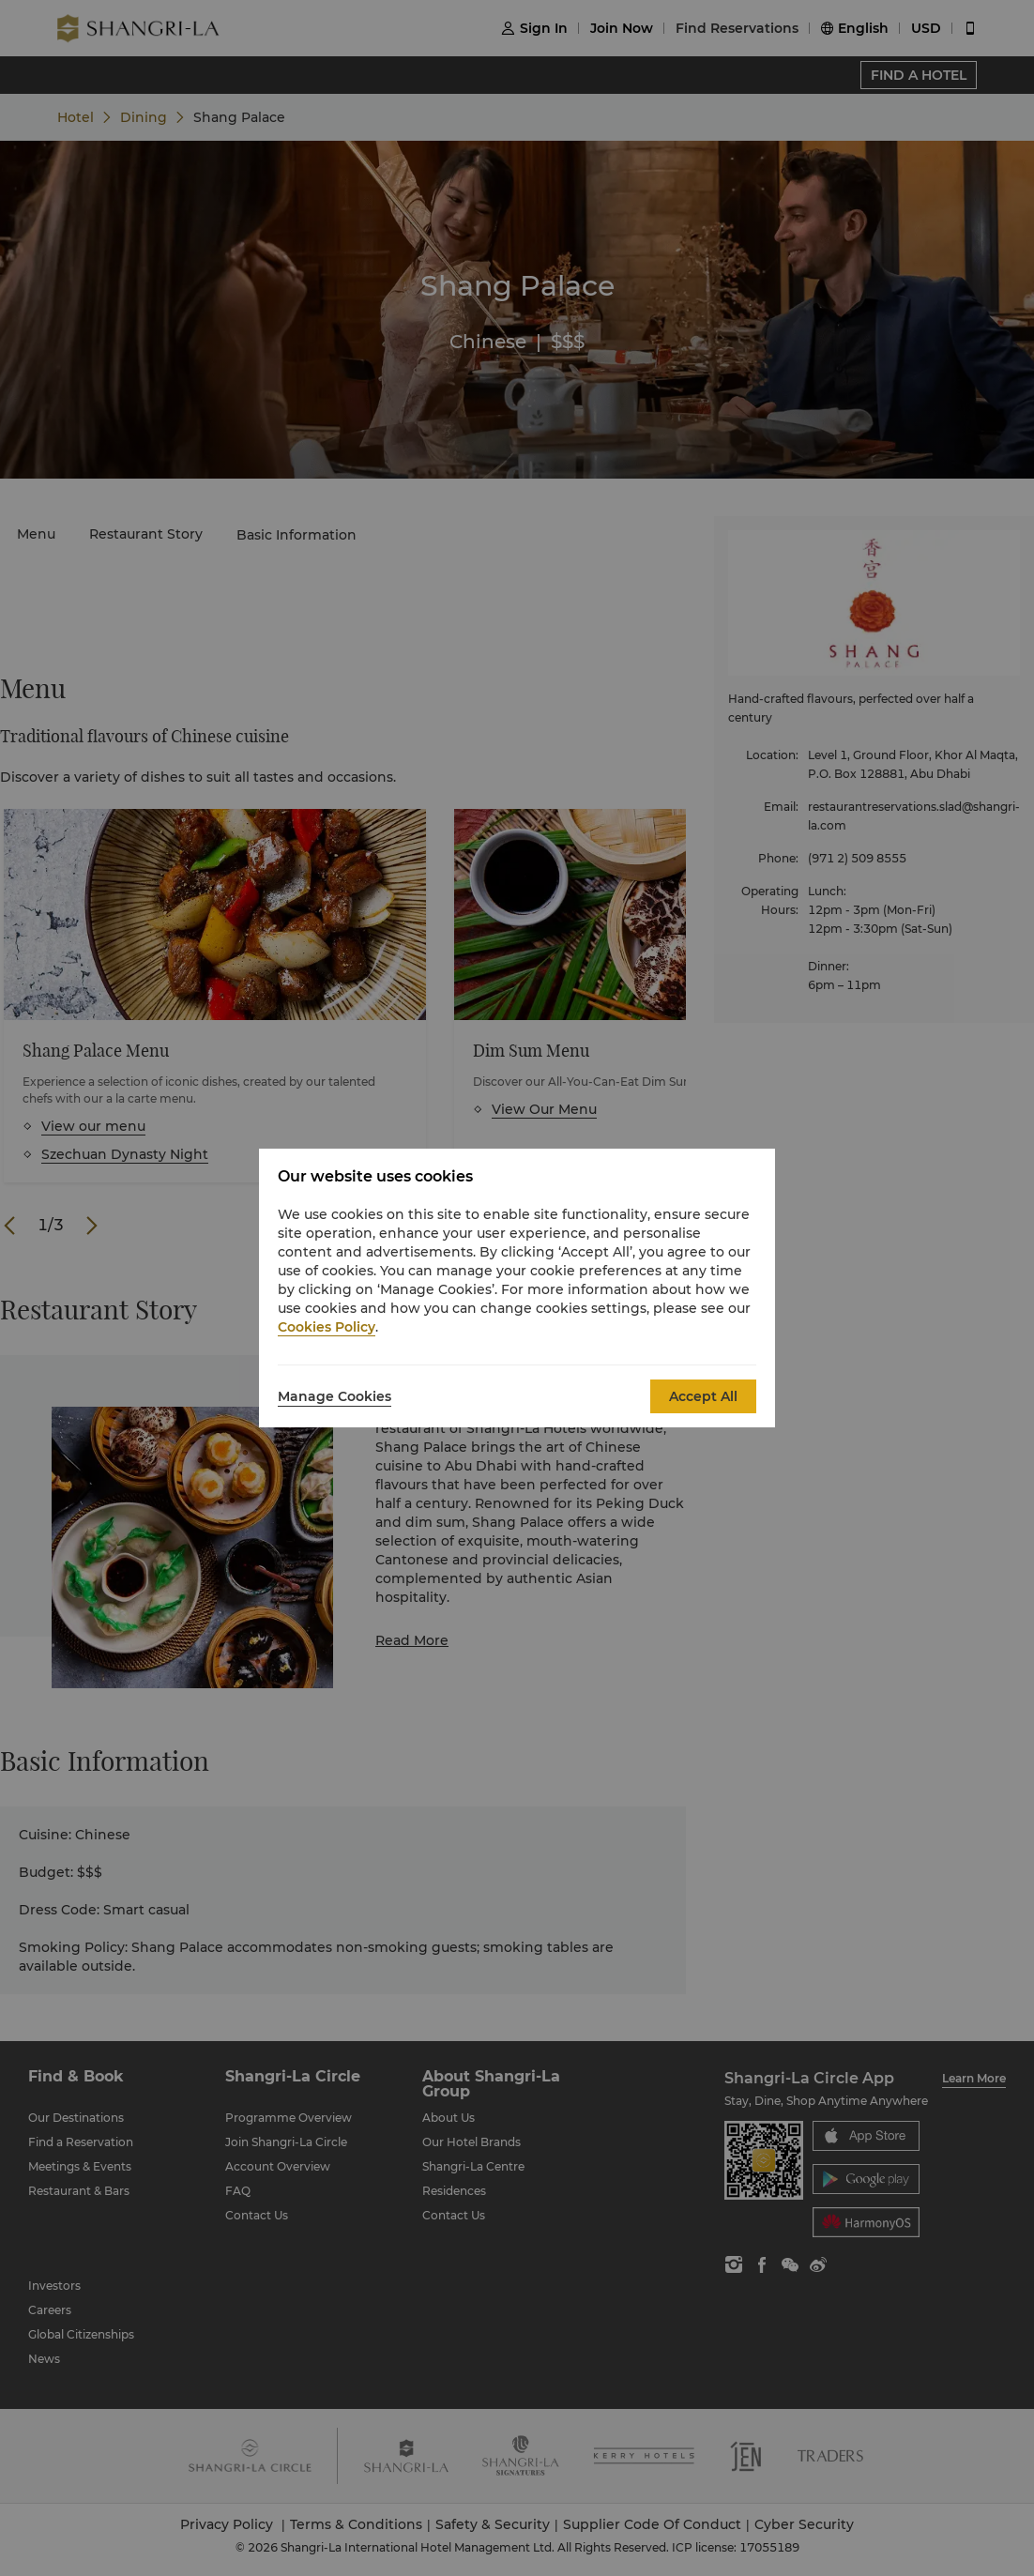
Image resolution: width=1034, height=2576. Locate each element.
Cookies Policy (326, 1326)
